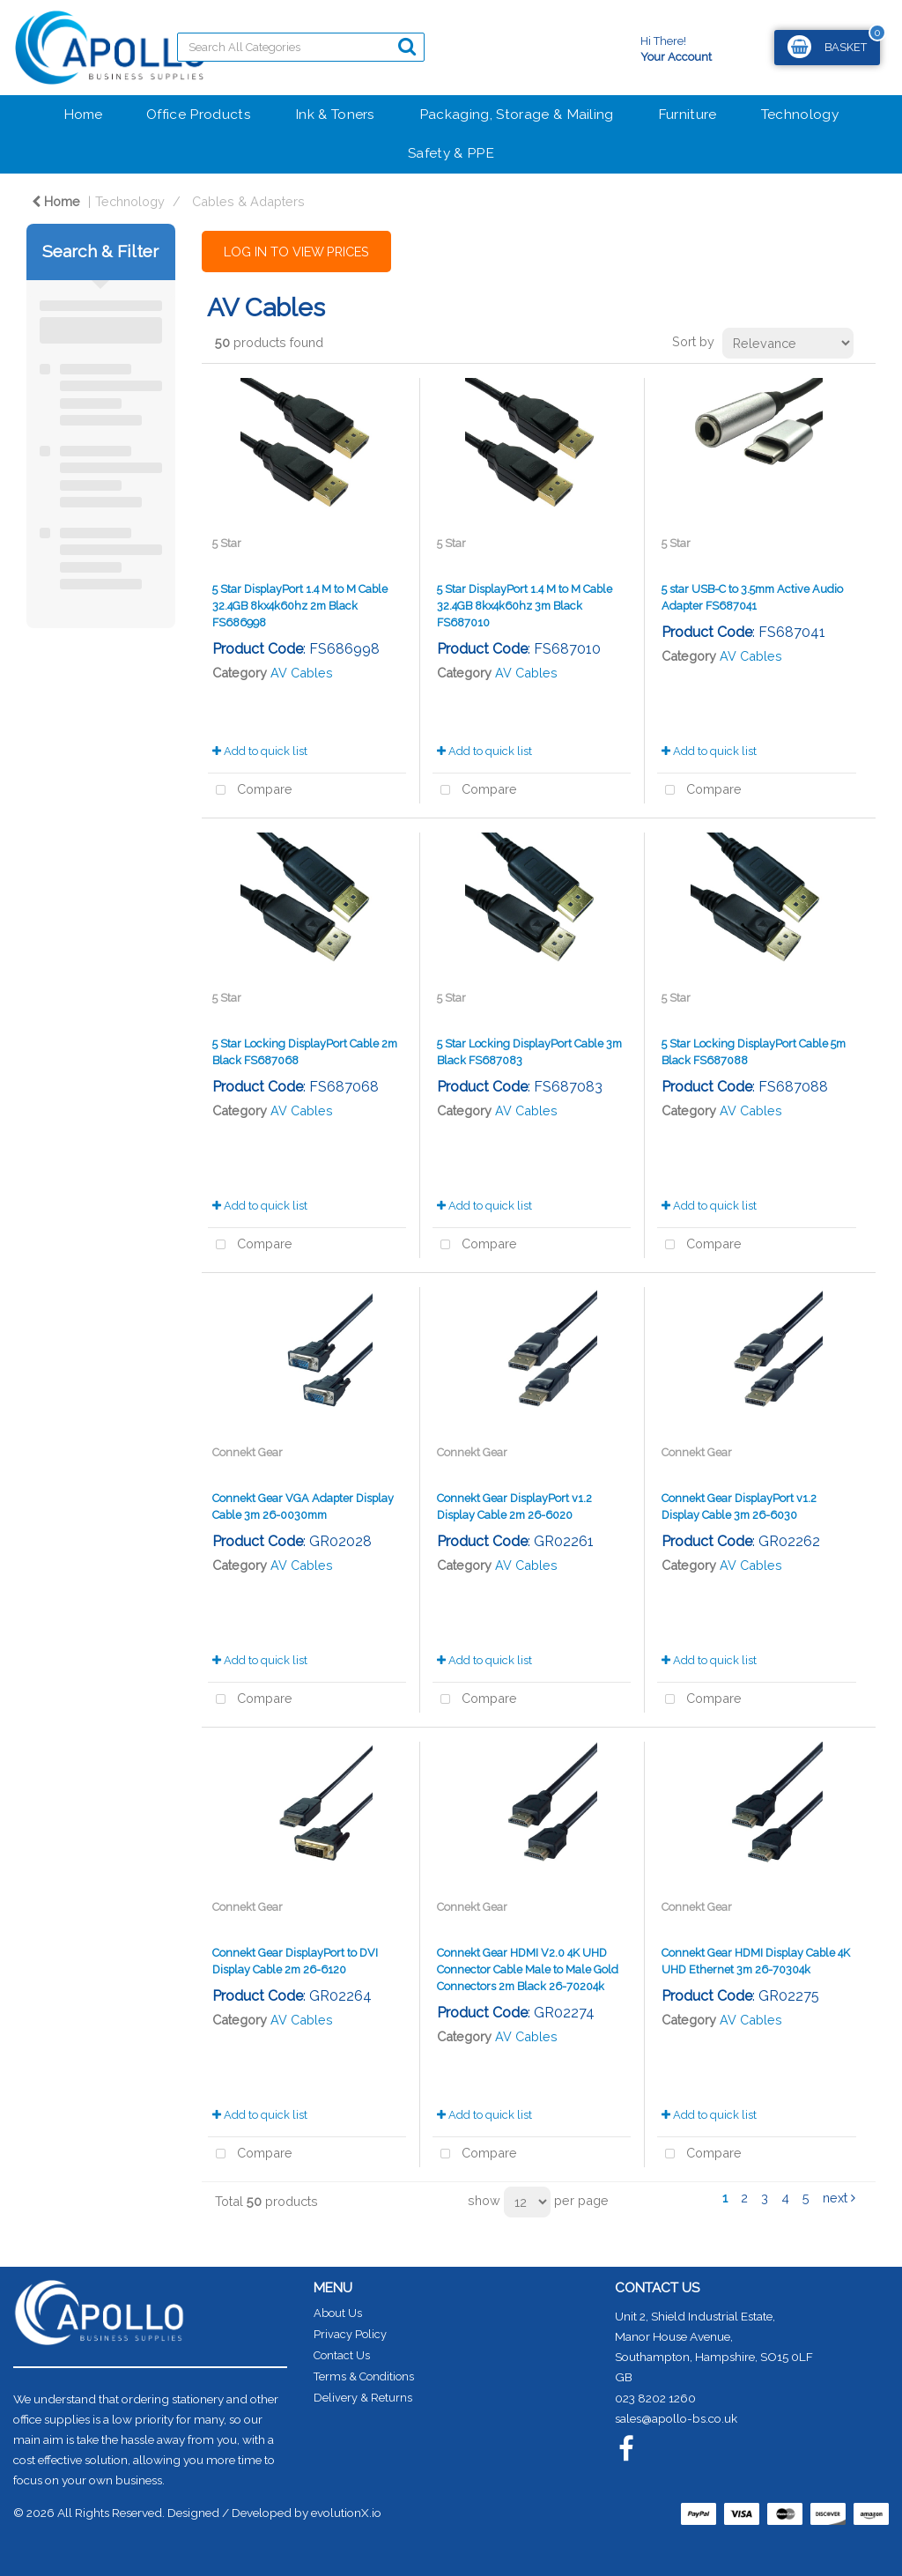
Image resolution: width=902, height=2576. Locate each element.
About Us (338, 2313)
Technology (800, 114)
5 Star (226, 543)
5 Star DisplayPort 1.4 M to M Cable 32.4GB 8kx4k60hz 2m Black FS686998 (300, 605)
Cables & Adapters (248, 201)
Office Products (198, 114)
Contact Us (342, 2355)
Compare (250, 790)
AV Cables (301, 672)
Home (82, 114)
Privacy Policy (350, 2334)
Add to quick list (259, 751)
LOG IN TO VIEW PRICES (296, 251)
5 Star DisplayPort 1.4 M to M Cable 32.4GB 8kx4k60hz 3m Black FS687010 (524, 605)
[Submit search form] (407, 46)
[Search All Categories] (301, 47)
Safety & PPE (451, 152)
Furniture (687, 114)
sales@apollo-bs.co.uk (676, 2418)
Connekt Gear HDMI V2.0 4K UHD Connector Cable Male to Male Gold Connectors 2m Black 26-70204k (527, 1969)
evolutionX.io (346, 2513)
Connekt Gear (247, 1452)
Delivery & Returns (363, 2397)
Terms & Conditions (364, 2376)
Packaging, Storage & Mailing (516, 114)
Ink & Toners (335, 114)
